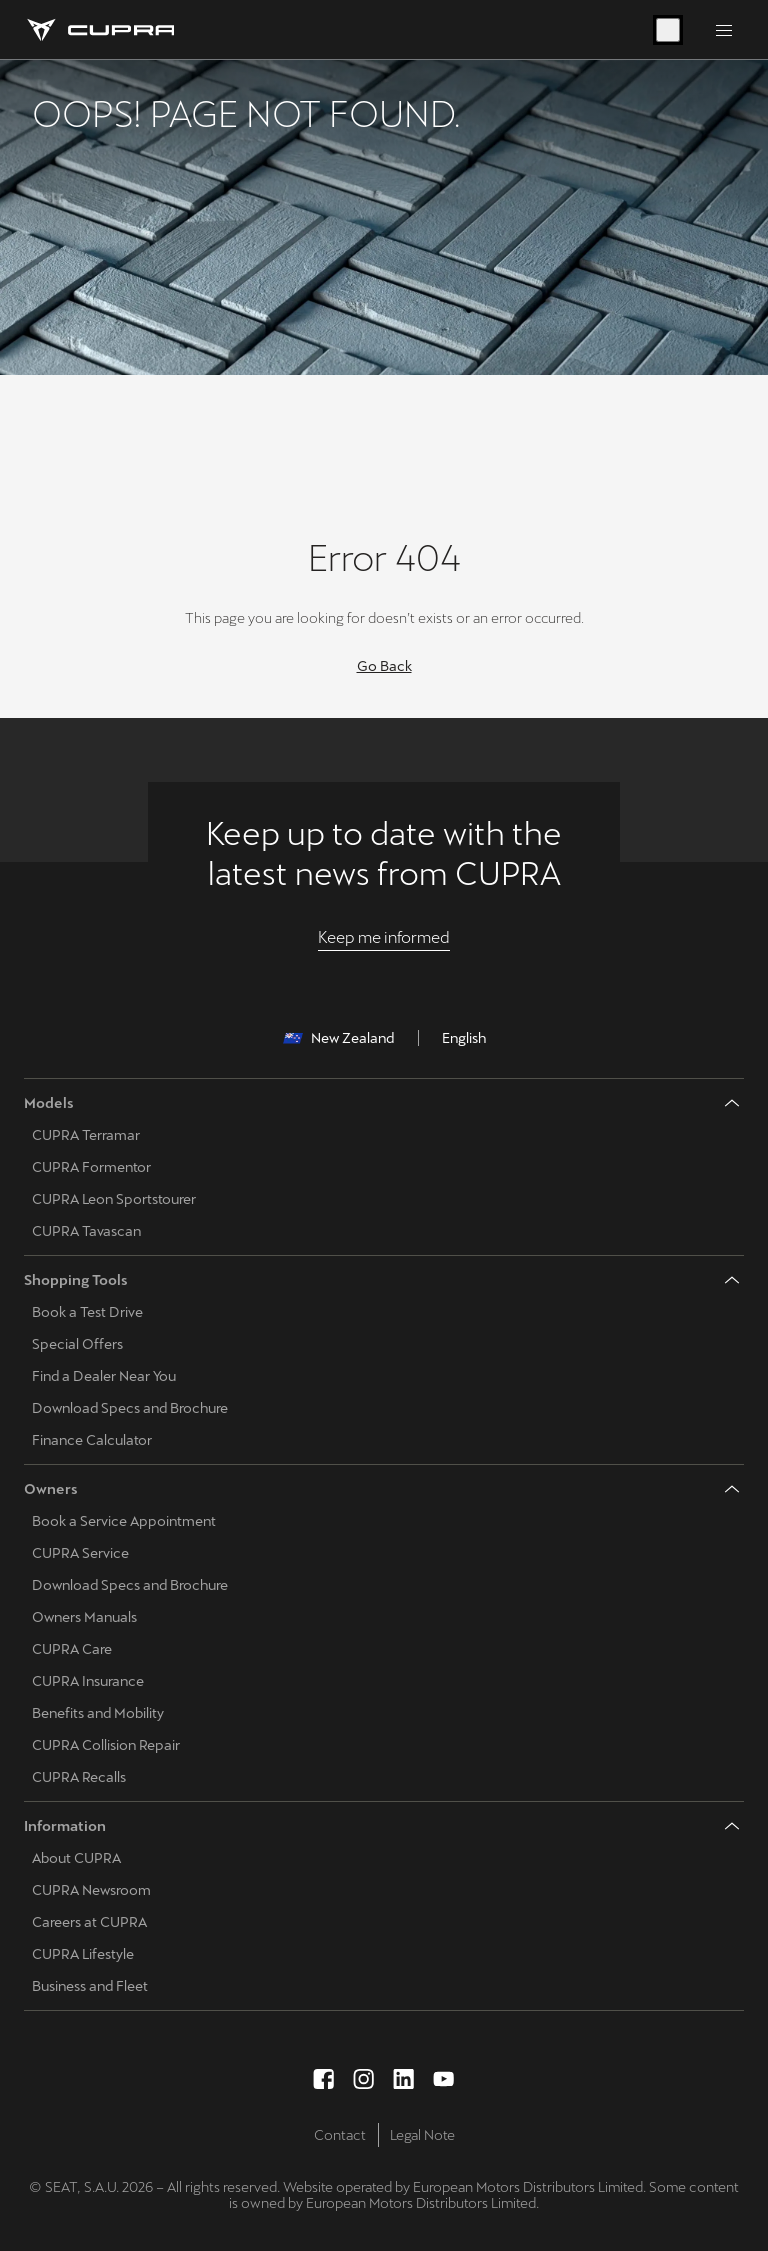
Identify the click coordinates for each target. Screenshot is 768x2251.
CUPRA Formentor (91, 1167)
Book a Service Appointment (124, 1521)
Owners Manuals (84, 1617)
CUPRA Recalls (79, 1777)
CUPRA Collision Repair (106, 1745)
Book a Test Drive (87, 1312)
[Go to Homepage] (99, 30)
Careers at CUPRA (89, 1922)
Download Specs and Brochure (130, 1408)
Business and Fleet (90, 1986)
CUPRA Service (80, 1553)
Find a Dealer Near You (104, 1376)
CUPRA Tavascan (86, 1231)
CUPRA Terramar (86, 1135)
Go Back (384, 666)
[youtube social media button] (444, 2079)
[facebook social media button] (324, 2079)
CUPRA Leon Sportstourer (114, 1199)
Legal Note (422, 2135)
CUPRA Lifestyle (83, 1954)
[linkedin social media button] (404, 2079)
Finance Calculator (92, 1440)
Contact (340, 2135)
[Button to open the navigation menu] (724, 30)
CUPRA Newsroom (91, 1890)
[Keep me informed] (384, 938)
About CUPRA (76, 1858)
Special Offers (77, 1344)
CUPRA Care (72, 1649)
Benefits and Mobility (98, 1713)
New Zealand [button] (338, 1038)
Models (49, 1103)
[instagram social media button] (364, 2079)
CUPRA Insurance (88, 1681)
